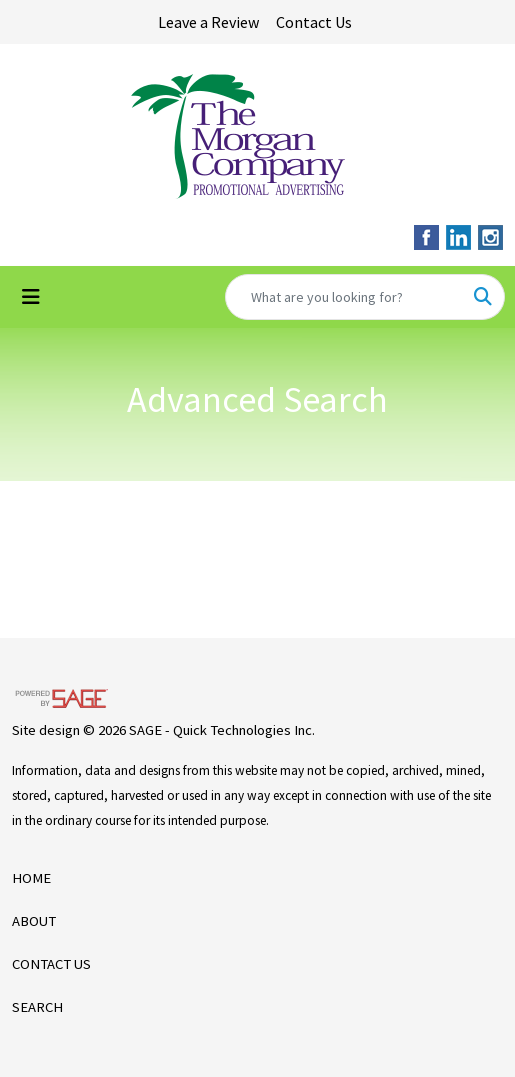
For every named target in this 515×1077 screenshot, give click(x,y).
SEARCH (37, 1007)
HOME (31, 878)
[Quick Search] (344, 297)
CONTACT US (51, 964)
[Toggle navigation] (31, 297)
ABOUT (34, 921)
